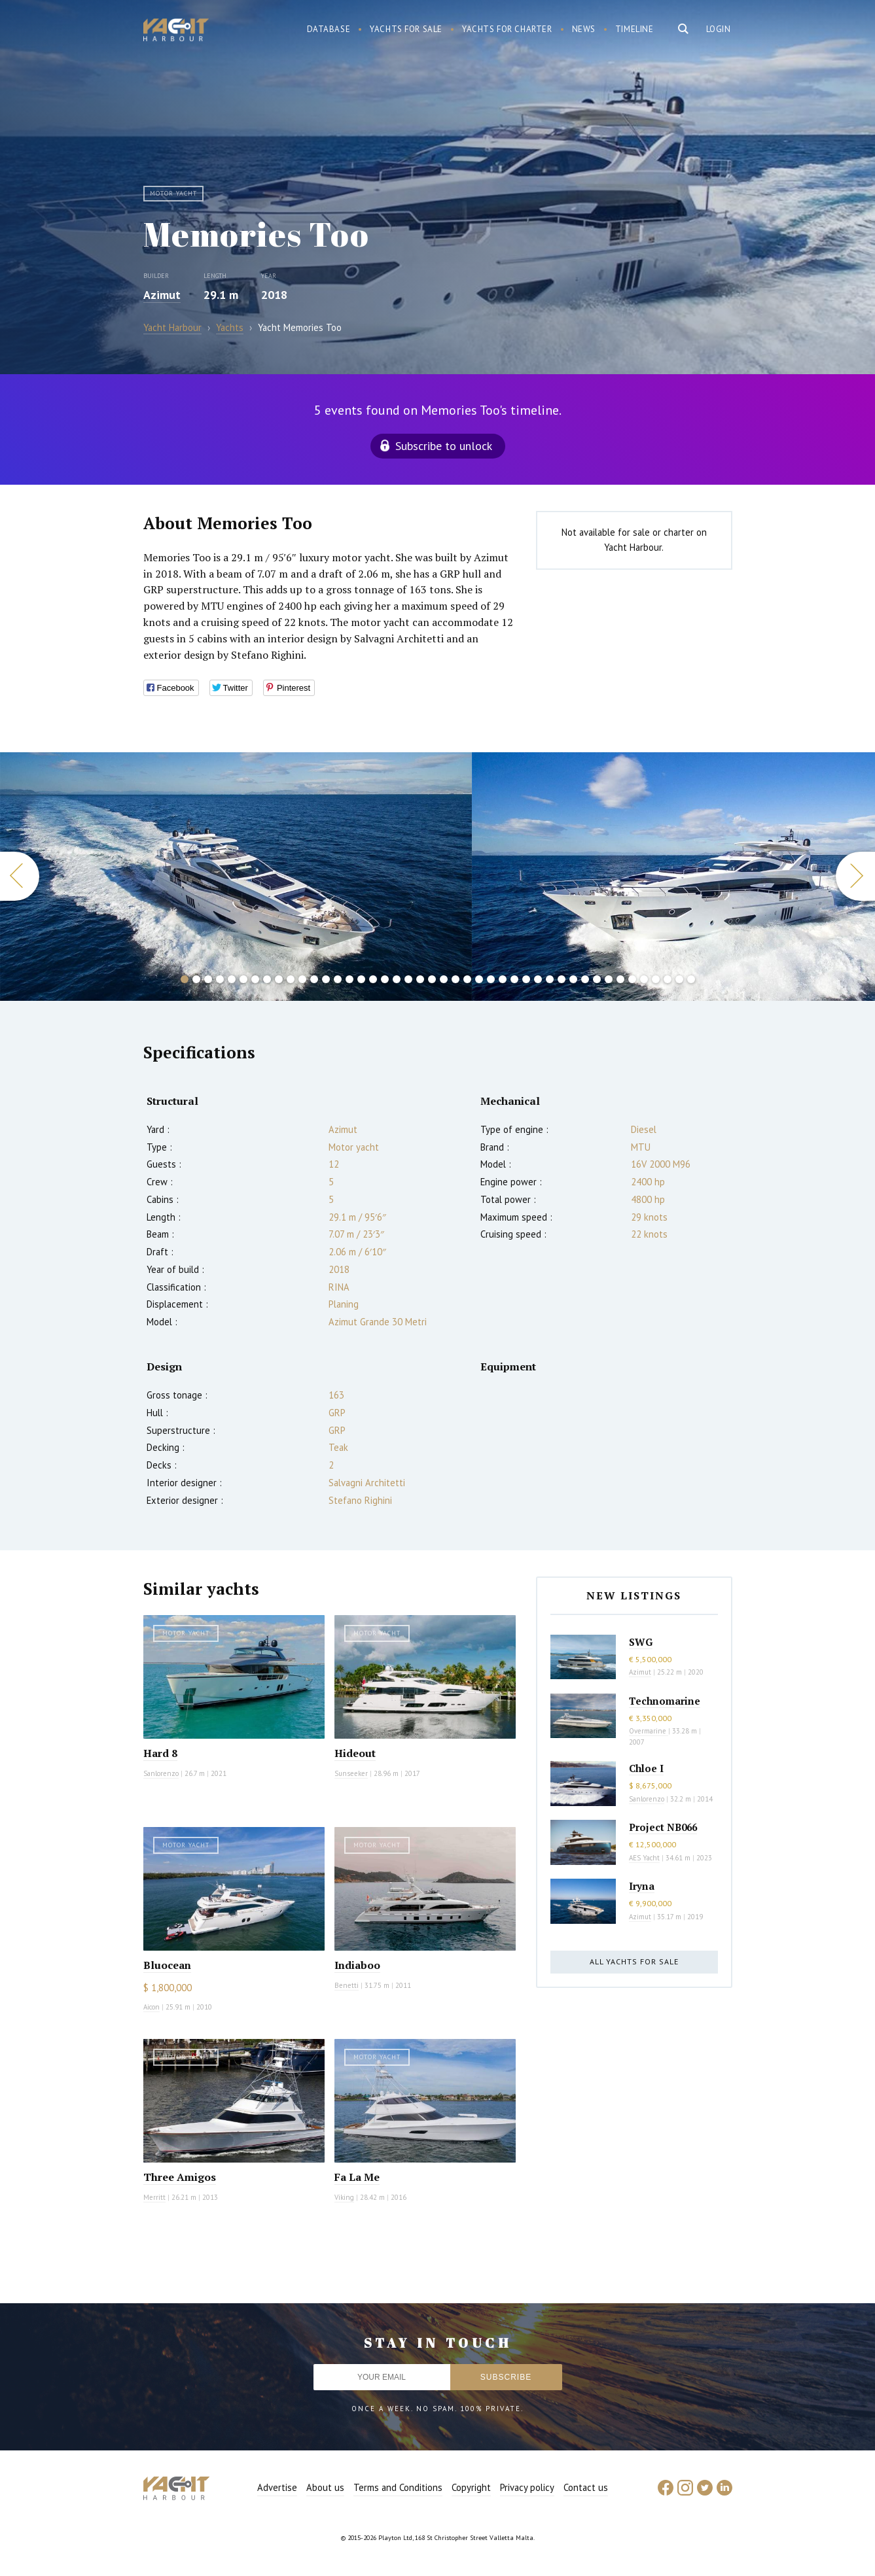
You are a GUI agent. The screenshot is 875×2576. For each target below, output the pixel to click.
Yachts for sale (406, 29)
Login (718, 29)
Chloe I (646, 1768)
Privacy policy (527, 2487)
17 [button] (373, 979)
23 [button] (444, 979)
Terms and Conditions (397, 2487)
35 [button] (585, 979)
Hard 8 (160, 1753)
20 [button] (408, 979)
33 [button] (561, 979)
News (584, 29)
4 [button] (220, 979)
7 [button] (255, 979)
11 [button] (302, 979)
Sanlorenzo (161, 1773)
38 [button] (620, 979)
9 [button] (279, 979)
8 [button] (267, 979)
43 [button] (679, 979)
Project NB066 (663, 1827)
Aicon (151, 2006)
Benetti (346, 1985)
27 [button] (491, 979)
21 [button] (420, 979)
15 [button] (349, 979)
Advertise (277, 2487)
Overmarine (648, 1730)
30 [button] (526, 979)
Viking (344, 2197)
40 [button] (644, 979)
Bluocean (167, 1965)
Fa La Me (357, 2177)
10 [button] (291, 979)
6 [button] (243, 979)
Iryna (641, 1885)
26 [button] (479, 979)
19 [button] (397, 979)
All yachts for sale (634, 1961)
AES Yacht (644, 1857)
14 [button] (338, 979)
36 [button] (597, 979)
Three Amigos (179, 2177)
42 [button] (667, 979)
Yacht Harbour (176, 31)
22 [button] (432, 979)
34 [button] (573, 979)
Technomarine (664, 1700)
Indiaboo (357, 1965)
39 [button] (632, 979)
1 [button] (184, 979)
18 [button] (385, 979)
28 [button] (503, 979)
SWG (640, 1641)
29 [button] (514, 979)
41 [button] (656, 979)
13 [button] (326, 979)
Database (329, 29)
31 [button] (538, 979)
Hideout (355, 1753)
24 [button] (455, 979)
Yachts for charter (507, 29)
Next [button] (855, 876)
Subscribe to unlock (443, 445)
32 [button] (550, 979)
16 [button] (361, 979)
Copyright (471, 2487)
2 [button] (196, 979)
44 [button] (691, 979)
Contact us (585, 2487)
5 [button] (232, 979)
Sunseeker (351, 1773)
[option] (236, 876)
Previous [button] (19, 876)
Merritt (154, 2197)
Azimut (162, 294)
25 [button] (467, 979)
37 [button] (609, 979)
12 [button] (314, 979)
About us (325, 2487)
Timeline (634, 29)
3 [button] (208, 979)
